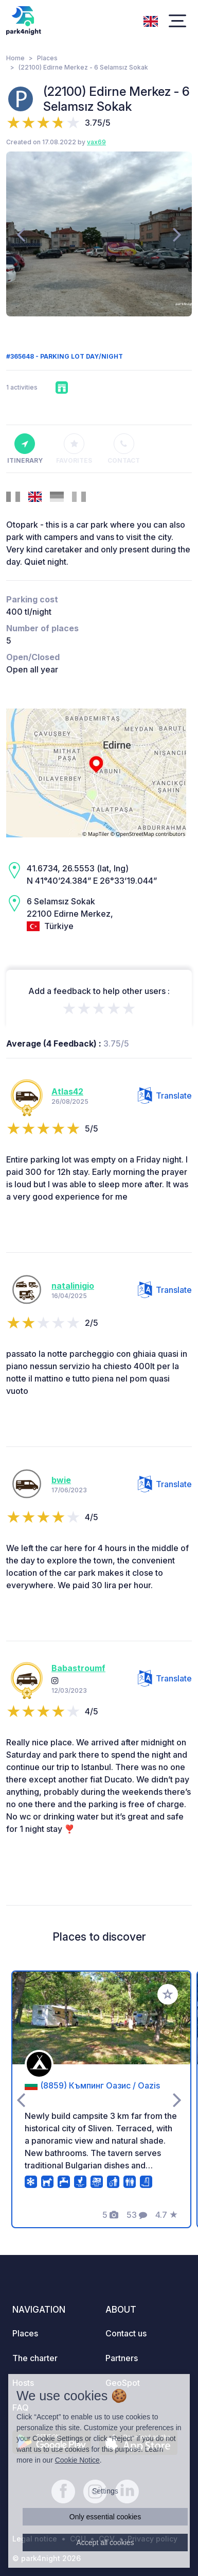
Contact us (126, 2333)
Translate (165, 1095)
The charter (35, 2358)
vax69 (96, 142)
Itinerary (25, 448)
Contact (123, 448)
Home (15, 58)
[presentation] (20, 233)
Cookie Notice (77, 2460)
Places (47, 58)
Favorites (74, 448)
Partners (121, 2358)
